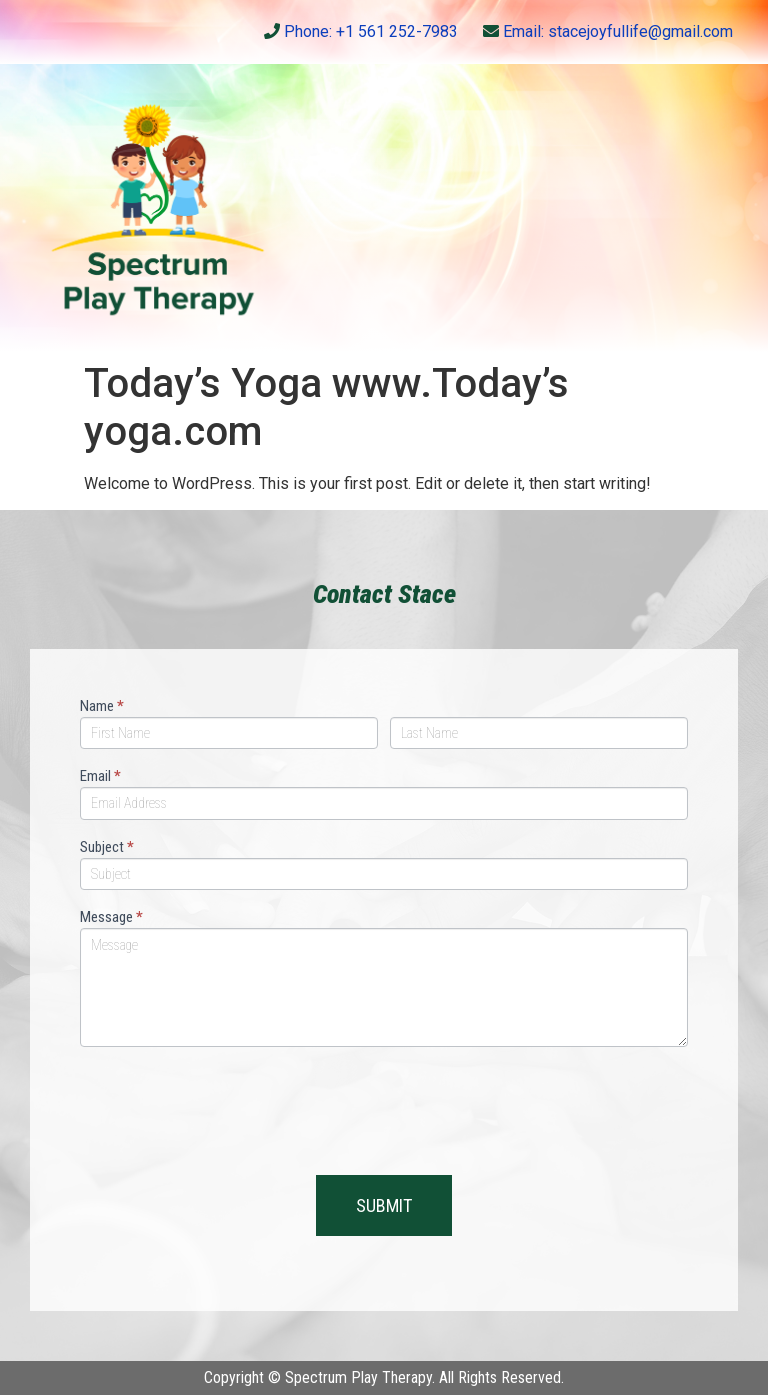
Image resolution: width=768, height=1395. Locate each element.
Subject (107, 848)
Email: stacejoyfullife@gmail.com (608, 31)
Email (100, 777)
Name (102, 707)
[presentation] (232, 1106)
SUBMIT (384, 1205)
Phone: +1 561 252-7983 (361, 31)
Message (111, 918)
